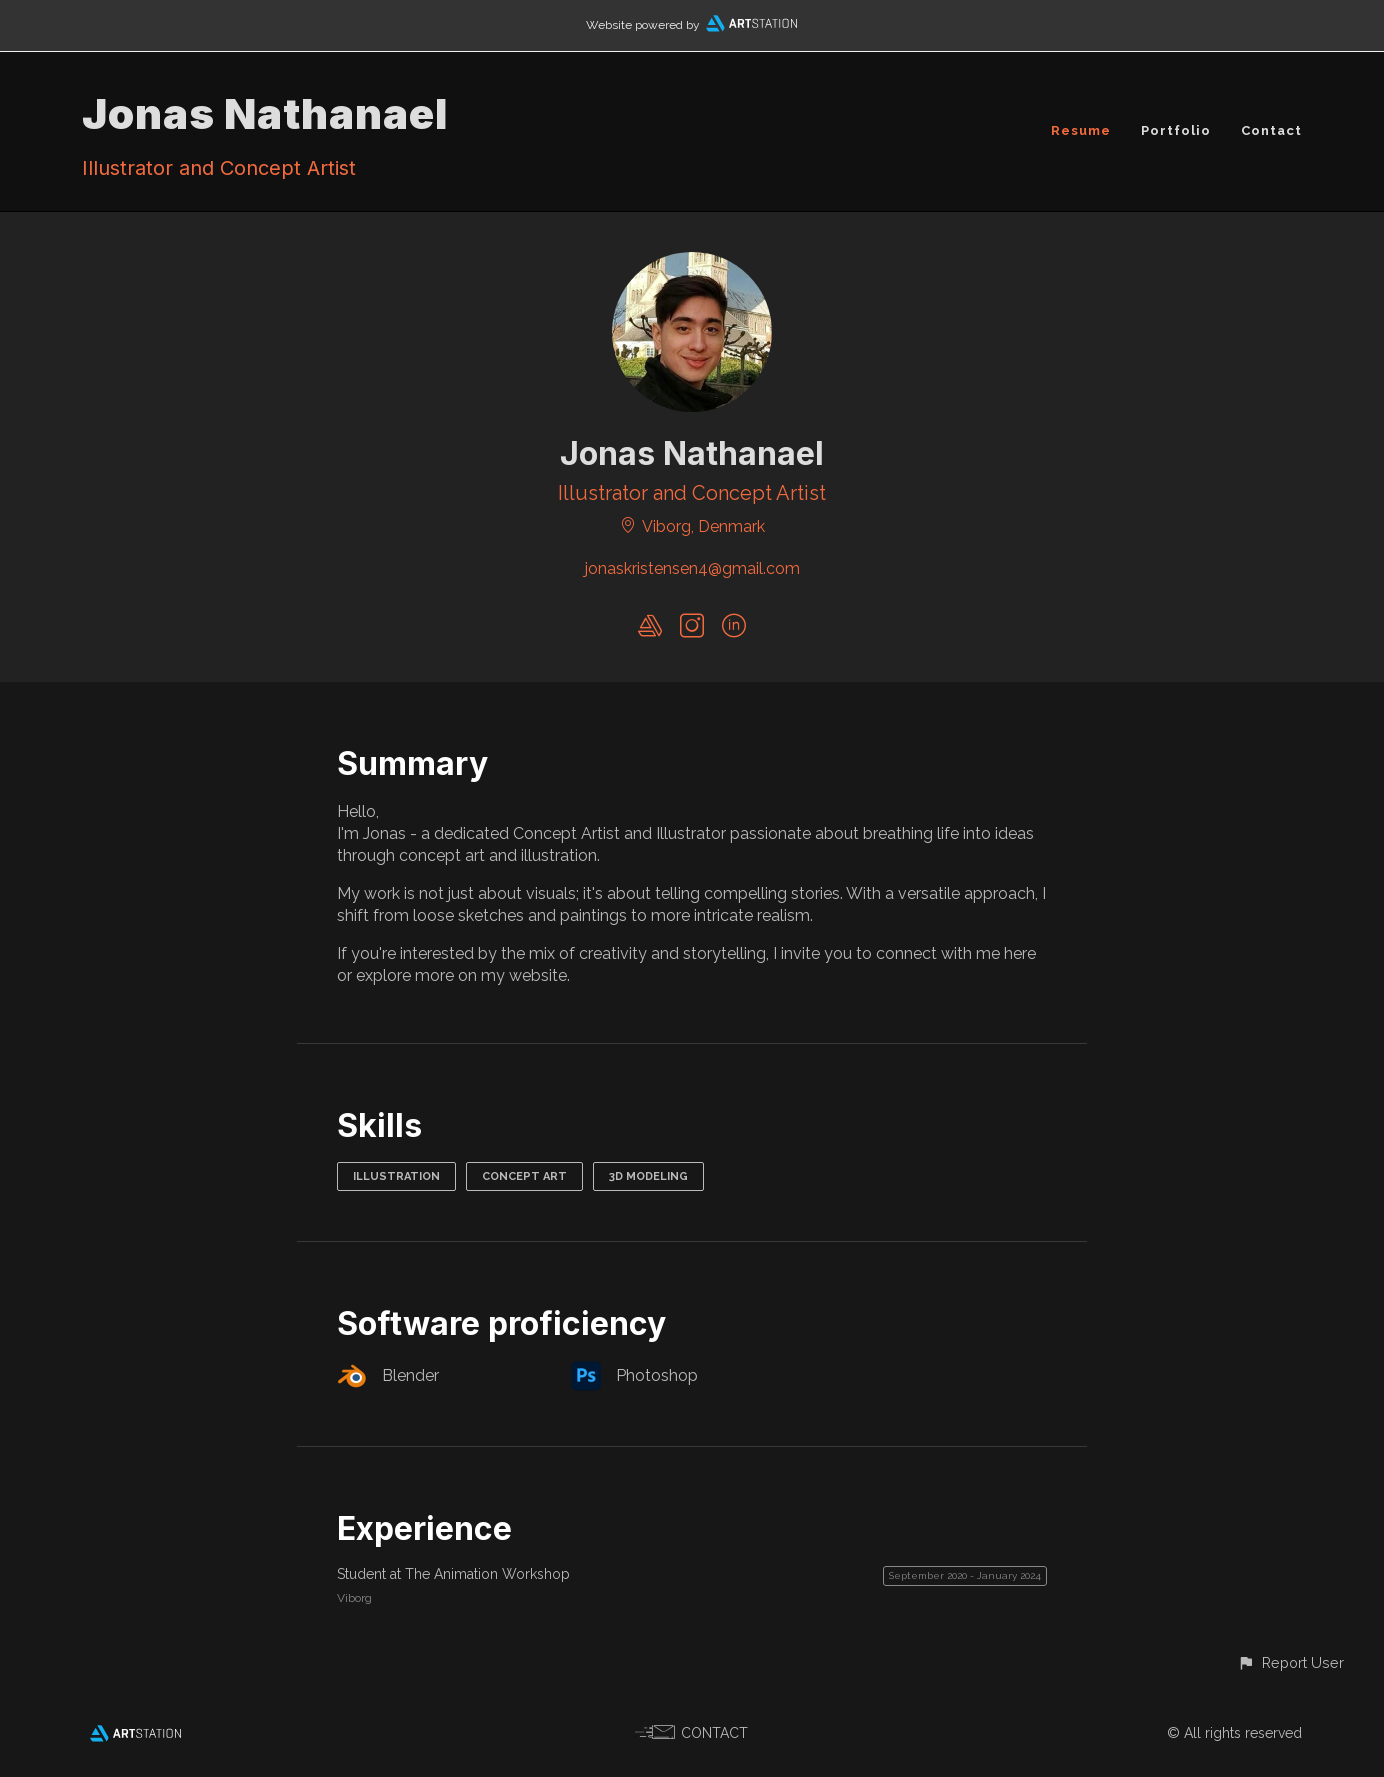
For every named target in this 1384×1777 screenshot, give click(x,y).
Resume (1081, 130)
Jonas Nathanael (265, 113)
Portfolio (1176, 130)
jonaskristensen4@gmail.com (692, 568)
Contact (1271, 130)
